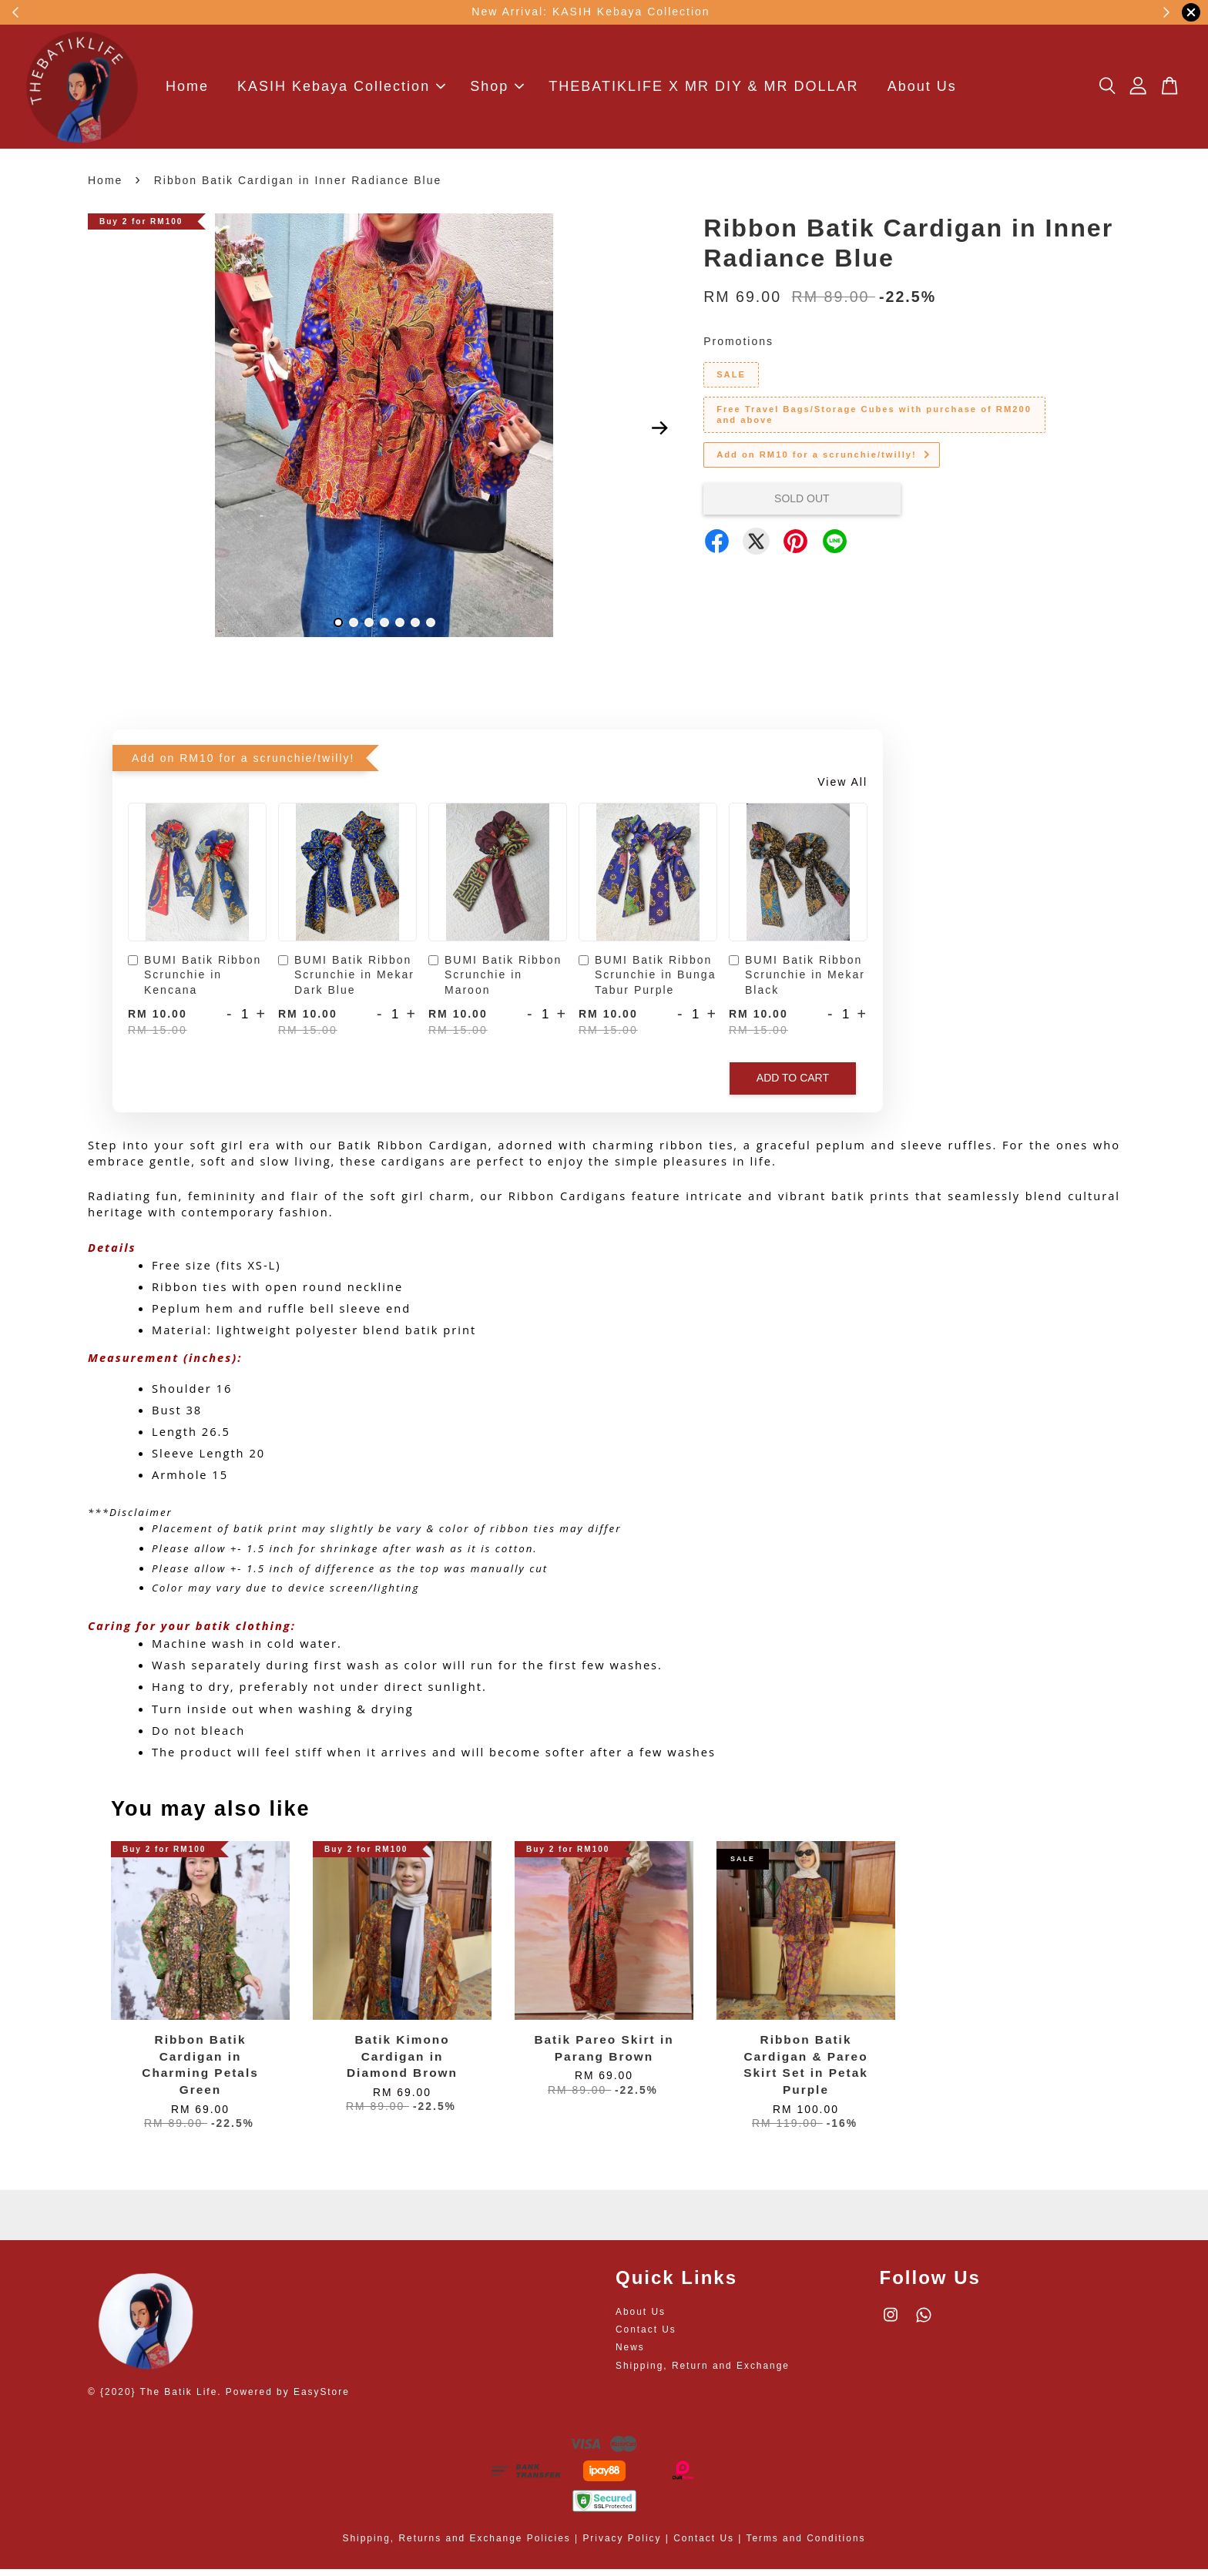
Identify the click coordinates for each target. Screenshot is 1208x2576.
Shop (497, 90)
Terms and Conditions (805, 2545)
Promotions (738, 348)
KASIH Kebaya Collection (341, 90)
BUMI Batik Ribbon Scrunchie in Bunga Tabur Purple (647, 982)
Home (187, 90)
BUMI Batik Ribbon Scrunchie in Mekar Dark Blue (346, 982)
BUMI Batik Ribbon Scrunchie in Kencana (194, 982)
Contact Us (646, 2336)
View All (842, 789)
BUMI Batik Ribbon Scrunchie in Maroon (495, 982)
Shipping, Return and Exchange (703, 2371)
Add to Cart (793, 1084)
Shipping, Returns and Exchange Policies (457, 2545)
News (630, 2354)
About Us (922, 90)
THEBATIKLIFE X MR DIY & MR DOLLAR (703, 90)
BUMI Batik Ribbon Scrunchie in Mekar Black (797, 982)
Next (659, 435)
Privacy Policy (621, 2545)
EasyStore (322, 2398)
